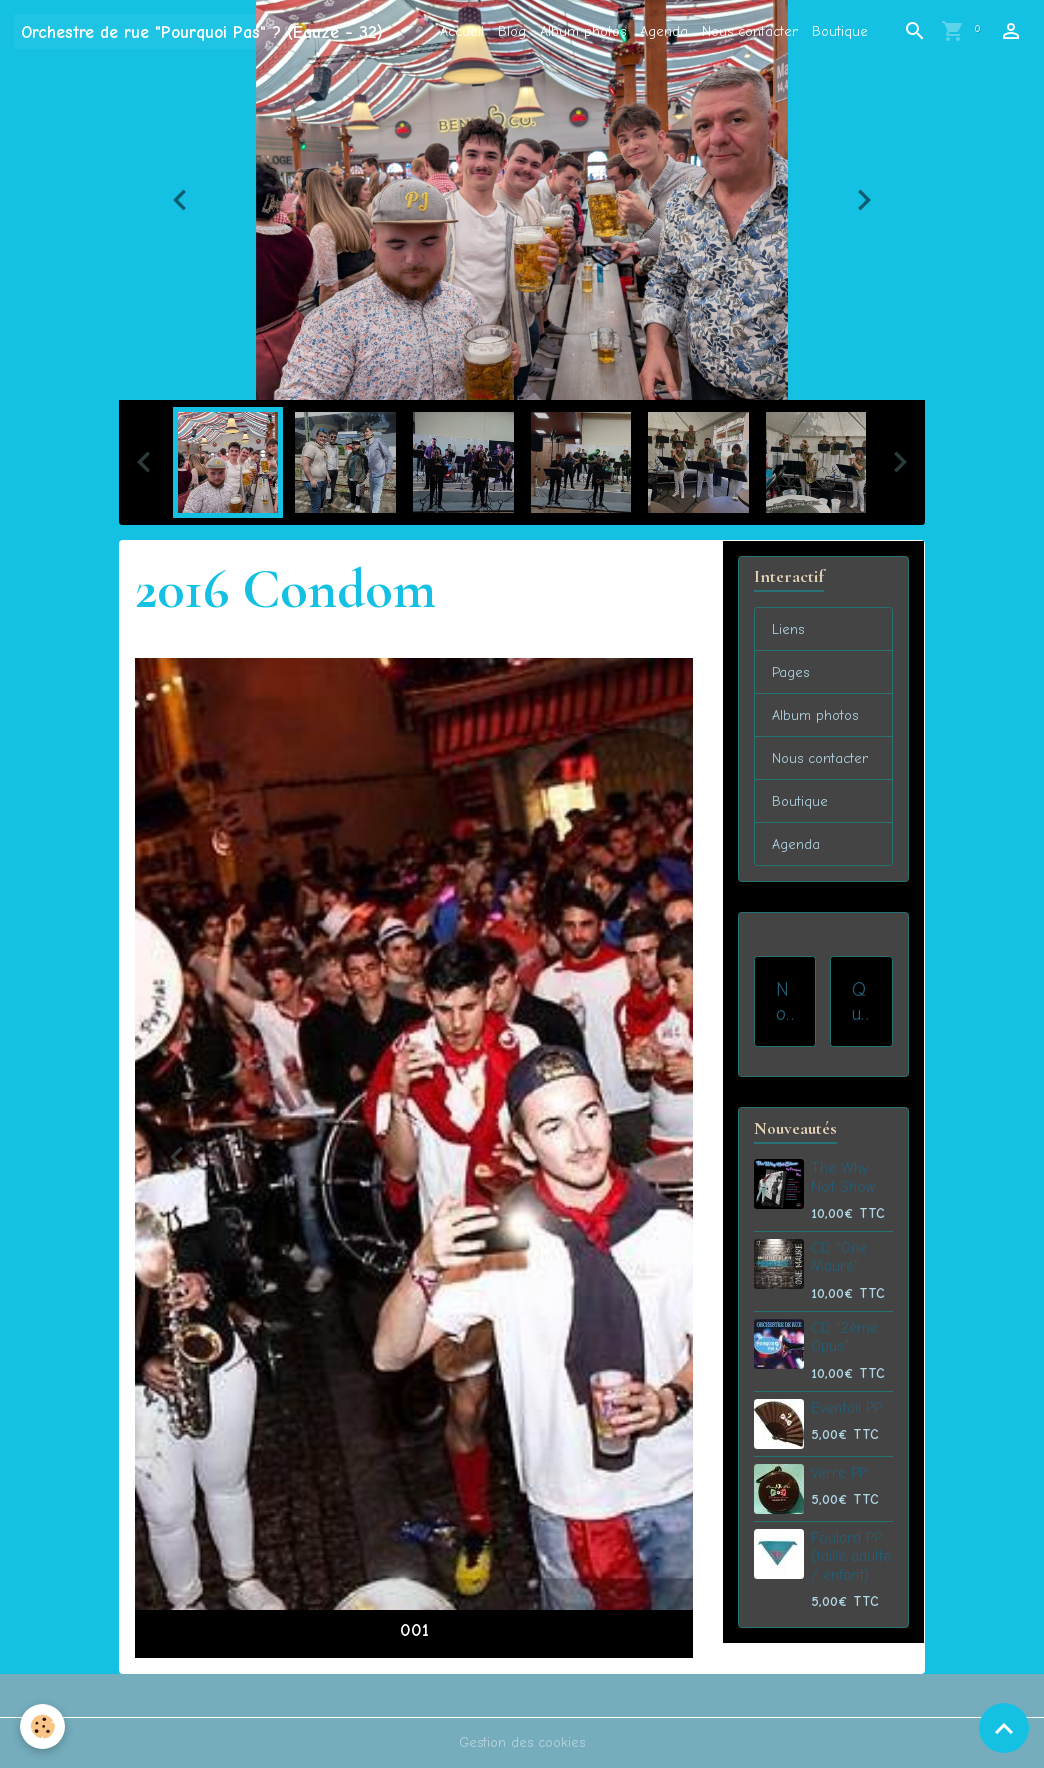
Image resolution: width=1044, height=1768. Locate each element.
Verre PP (839, 1473)
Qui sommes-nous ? (861, 1001)
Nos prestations (785, 1001)
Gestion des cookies (522, 1742)
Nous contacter (750, 31)
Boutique (840, 31)
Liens (788, 629)
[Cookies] (42, 1726)
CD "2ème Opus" (844, 1337)
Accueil (462, 31)
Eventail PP (846, 1408)
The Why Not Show (843, 1177)
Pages (790, 672)
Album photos (583, 31)
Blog (512, 31)
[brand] (202, 31)
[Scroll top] (1004, 1728)
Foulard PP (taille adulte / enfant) (851, 1556)
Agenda (664, 31)
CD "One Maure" (839, 1257)
